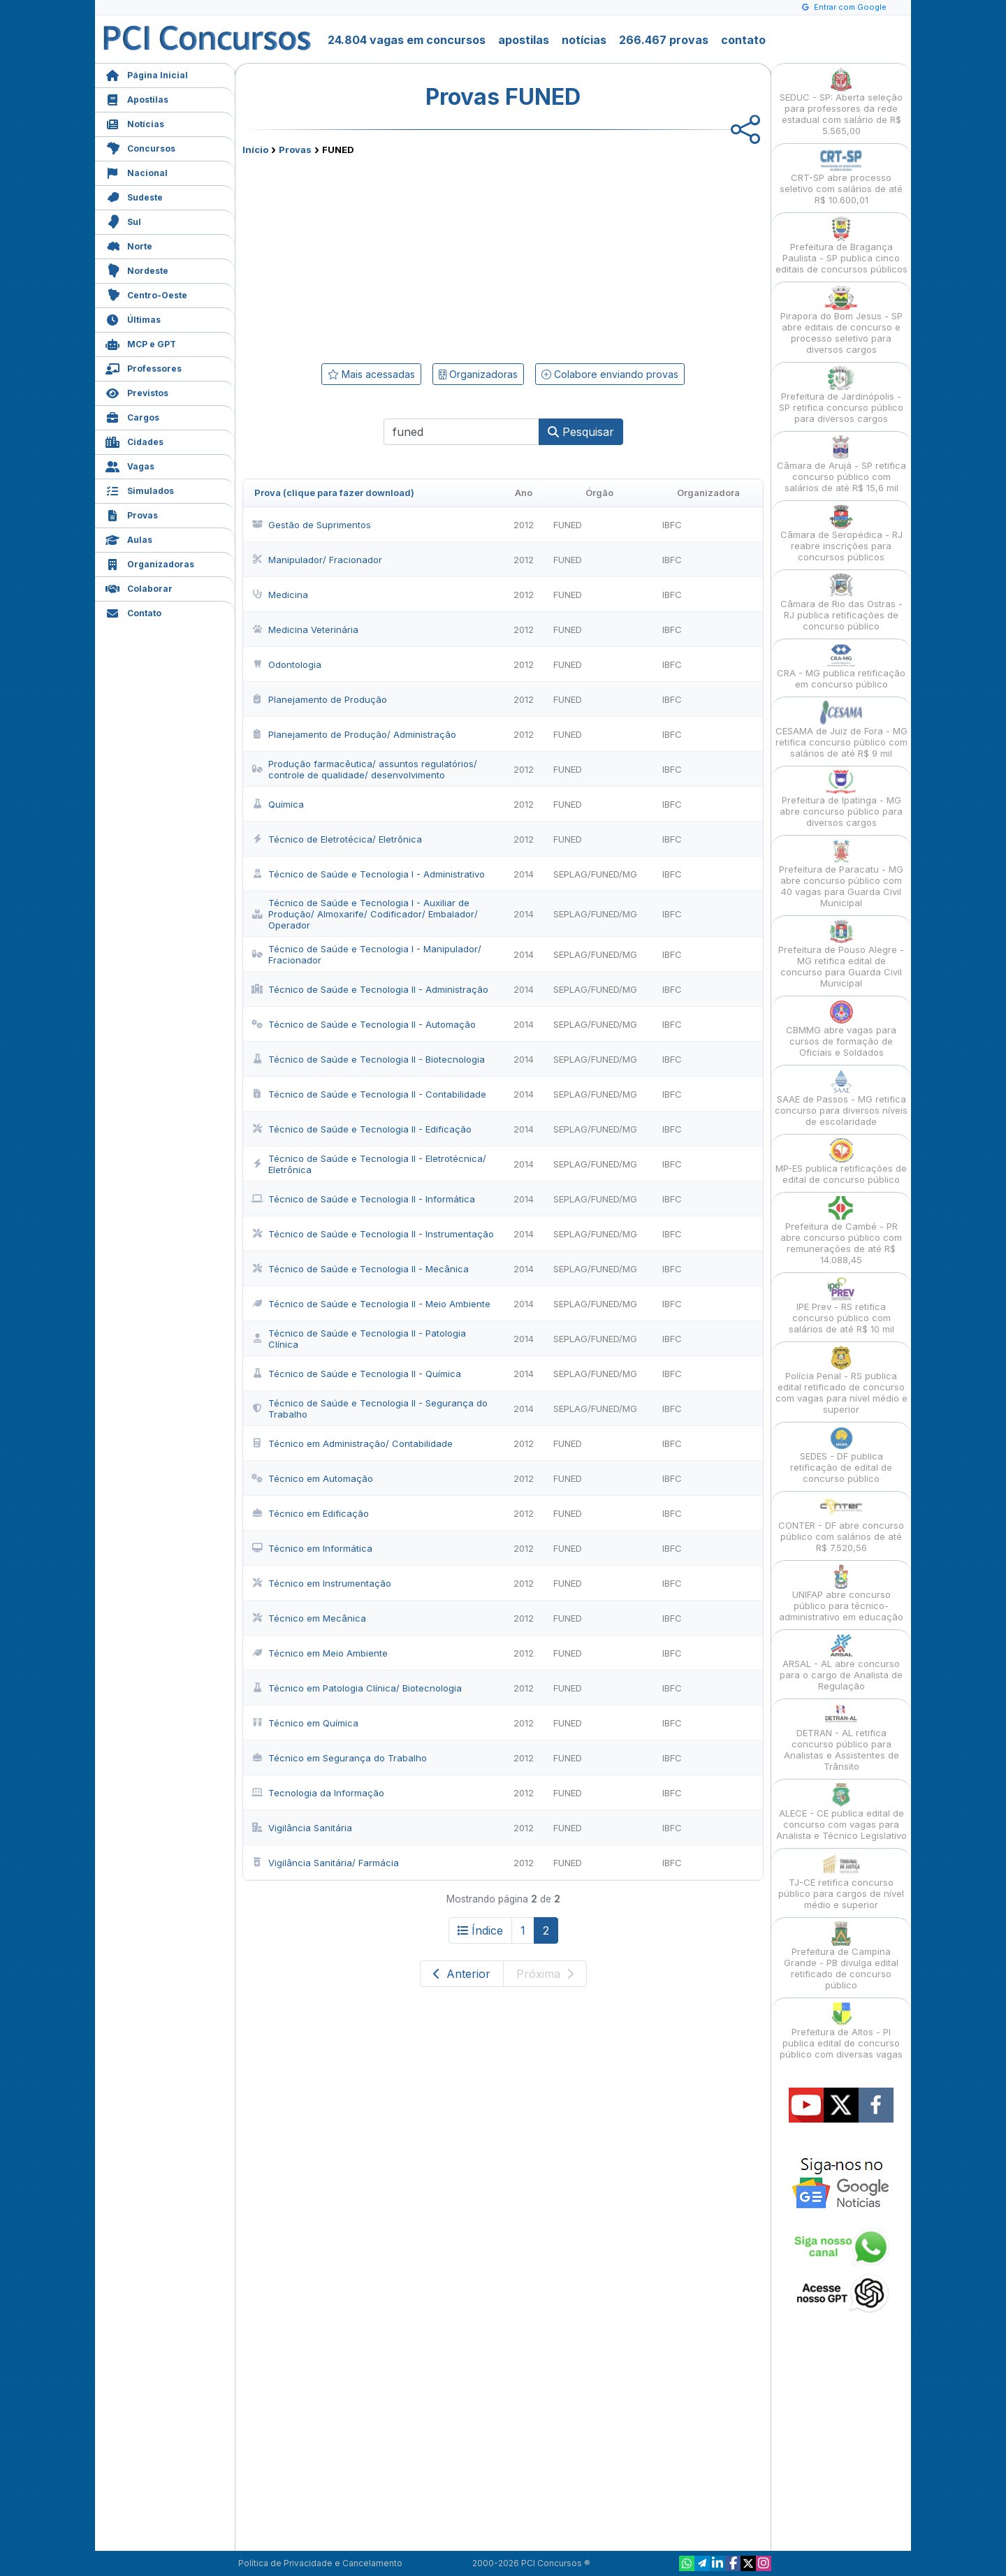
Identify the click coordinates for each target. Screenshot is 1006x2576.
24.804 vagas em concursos (407, 40)
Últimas (133, 318)
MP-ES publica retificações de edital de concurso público (841, 1161)
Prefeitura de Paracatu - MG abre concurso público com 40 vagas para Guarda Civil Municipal (841, 873)
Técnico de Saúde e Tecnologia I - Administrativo (368, 874)
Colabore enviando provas (609, 374)
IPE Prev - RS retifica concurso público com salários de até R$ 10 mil (841, 1305)
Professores (143, 367)
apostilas (523, 40)
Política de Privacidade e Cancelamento (320, 2563)
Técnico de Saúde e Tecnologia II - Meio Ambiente (371, 1303)
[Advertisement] (389, 256)
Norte (128, 245)
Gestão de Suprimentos (311, 524)
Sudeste (134, 196)
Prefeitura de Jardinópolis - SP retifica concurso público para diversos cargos (841, 395)
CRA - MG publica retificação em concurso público (841, 666)
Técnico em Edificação (310, 1513)
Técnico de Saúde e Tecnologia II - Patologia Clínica (359, 1338)
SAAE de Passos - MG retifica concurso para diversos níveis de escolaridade (841, 1098)
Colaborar (139, 587)
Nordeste (136, 269)
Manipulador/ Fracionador (317, 559)
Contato (133, 611)
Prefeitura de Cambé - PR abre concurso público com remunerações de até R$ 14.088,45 (841, 1230)
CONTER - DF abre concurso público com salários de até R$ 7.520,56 (841, 1524)
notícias (584, 40)
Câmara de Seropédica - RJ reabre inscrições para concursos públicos (841, 533)
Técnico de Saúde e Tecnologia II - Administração (370, 989)
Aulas (128, 538)
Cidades (134, 440)
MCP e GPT (140, 342)
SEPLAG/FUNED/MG (595, 874)
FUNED (567, 524)
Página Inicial (146, 73)
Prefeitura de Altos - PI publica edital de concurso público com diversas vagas (841, 2031)
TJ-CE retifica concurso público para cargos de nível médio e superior (841, 1881)
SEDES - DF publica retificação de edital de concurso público (841, 1455)
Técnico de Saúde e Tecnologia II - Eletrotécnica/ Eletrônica (369, 1164)
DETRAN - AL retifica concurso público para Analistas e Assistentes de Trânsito (841, 1737)
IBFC (672, 524)
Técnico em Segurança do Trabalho (339, 1757)
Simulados (139, 489)
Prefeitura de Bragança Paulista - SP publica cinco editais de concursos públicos (841, 246)
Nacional (136, 171)
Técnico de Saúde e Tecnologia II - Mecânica (360, 1268)
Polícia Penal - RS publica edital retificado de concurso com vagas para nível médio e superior (841, 1380)
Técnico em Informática (312, 1548)
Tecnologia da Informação (318, 1792)
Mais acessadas (371, 374)
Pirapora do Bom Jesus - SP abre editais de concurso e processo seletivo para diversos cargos (841, 320)
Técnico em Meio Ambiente (320, 1653)
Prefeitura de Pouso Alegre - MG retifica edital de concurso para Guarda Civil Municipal (841, 954)
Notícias (134, 122)
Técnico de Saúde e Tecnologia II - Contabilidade (369, 1094)
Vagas (129, 465)
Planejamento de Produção (319, 699)
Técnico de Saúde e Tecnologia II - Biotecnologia (368, 1059)
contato (743, 40)
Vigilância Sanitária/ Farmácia (325, 1862)
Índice (480, 1930)
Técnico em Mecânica (309, 1618)
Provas (131, 514)
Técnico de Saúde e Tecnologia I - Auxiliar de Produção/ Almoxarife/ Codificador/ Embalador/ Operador (365, 914)
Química (278, 804)
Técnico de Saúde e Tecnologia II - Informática (363, 1199)
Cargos (132, 416)
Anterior (461, 1974)
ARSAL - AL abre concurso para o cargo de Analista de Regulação (841, 1662)
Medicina (280, 594)
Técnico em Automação (312, 1478)
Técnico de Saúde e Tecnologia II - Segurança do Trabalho (370, 1408)
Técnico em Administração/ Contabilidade (352, 1443)
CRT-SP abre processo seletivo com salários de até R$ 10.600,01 (841, 176)
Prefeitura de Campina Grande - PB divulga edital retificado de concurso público (841, 1956)
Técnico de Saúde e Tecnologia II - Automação (364, 1024)
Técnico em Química (305, 1723)
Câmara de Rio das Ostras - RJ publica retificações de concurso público (841, 603)
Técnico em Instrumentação (321, 1583)
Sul (123, 220)
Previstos (136, 391)
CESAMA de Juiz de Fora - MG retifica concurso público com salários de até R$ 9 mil (841, 730)
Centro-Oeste (146, 294)
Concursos (140, 147)
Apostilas (136, 98)
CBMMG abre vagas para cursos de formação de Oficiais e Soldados (841, 1029)
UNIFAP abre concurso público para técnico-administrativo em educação (841, 1593)
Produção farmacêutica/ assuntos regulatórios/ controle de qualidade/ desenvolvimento (364, 769)
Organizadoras (149, 562)
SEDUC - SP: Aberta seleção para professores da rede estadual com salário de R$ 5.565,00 (841, 101)
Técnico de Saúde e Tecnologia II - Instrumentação (373, 1233)
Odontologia (286, 664)
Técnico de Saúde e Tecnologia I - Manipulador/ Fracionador (366, 954)
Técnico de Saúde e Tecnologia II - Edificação (362, 1129)
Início (255, 149)
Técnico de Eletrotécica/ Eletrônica (337, 839)
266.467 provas (663, 40)
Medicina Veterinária (305, 629)
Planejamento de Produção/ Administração (354, 734)
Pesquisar (581, 432)
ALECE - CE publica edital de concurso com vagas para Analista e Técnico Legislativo (841, 1812)
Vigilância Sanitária (302, 1827)
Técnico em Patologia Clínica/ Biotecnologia (357, 1688)
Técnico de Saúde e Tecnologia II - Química (356, 1373)
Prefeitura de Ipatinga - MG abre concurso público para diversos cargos (841, 799)
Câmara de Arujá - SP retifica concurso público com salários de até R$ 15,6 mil (841, 464)
